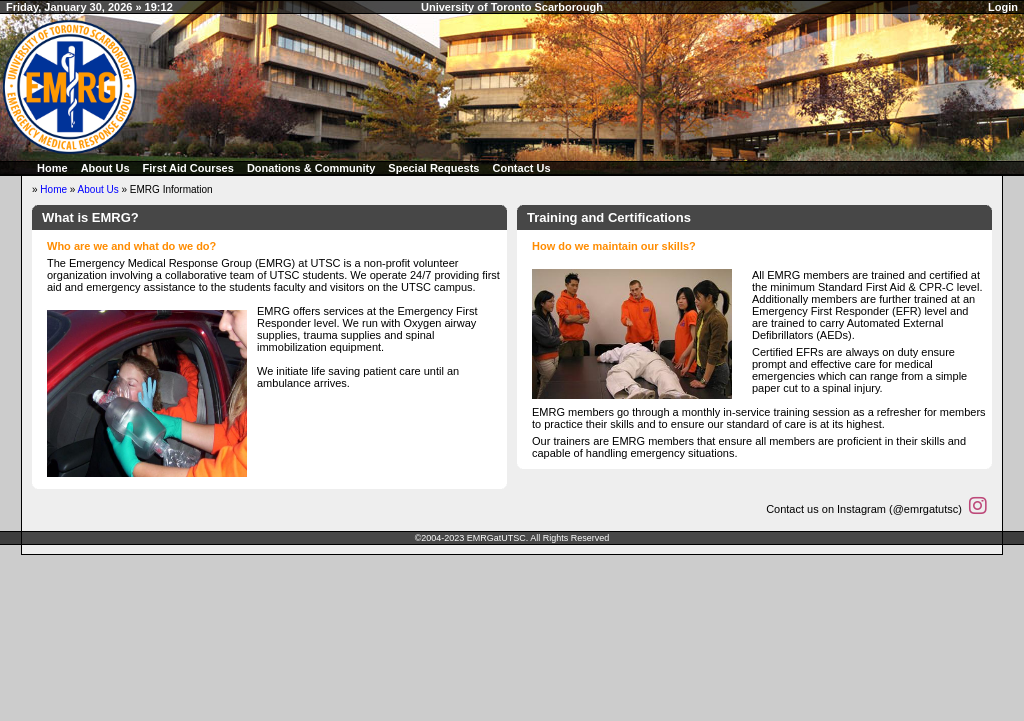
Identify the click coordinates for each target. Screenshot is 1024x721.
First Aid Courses (188, 168)
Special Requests (433, 168)
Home (52, 168)
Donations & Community (311, 168)
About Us (105, 168)
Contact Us (521, 168)
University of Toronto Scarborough (512, 7)
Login (1003, 7)
